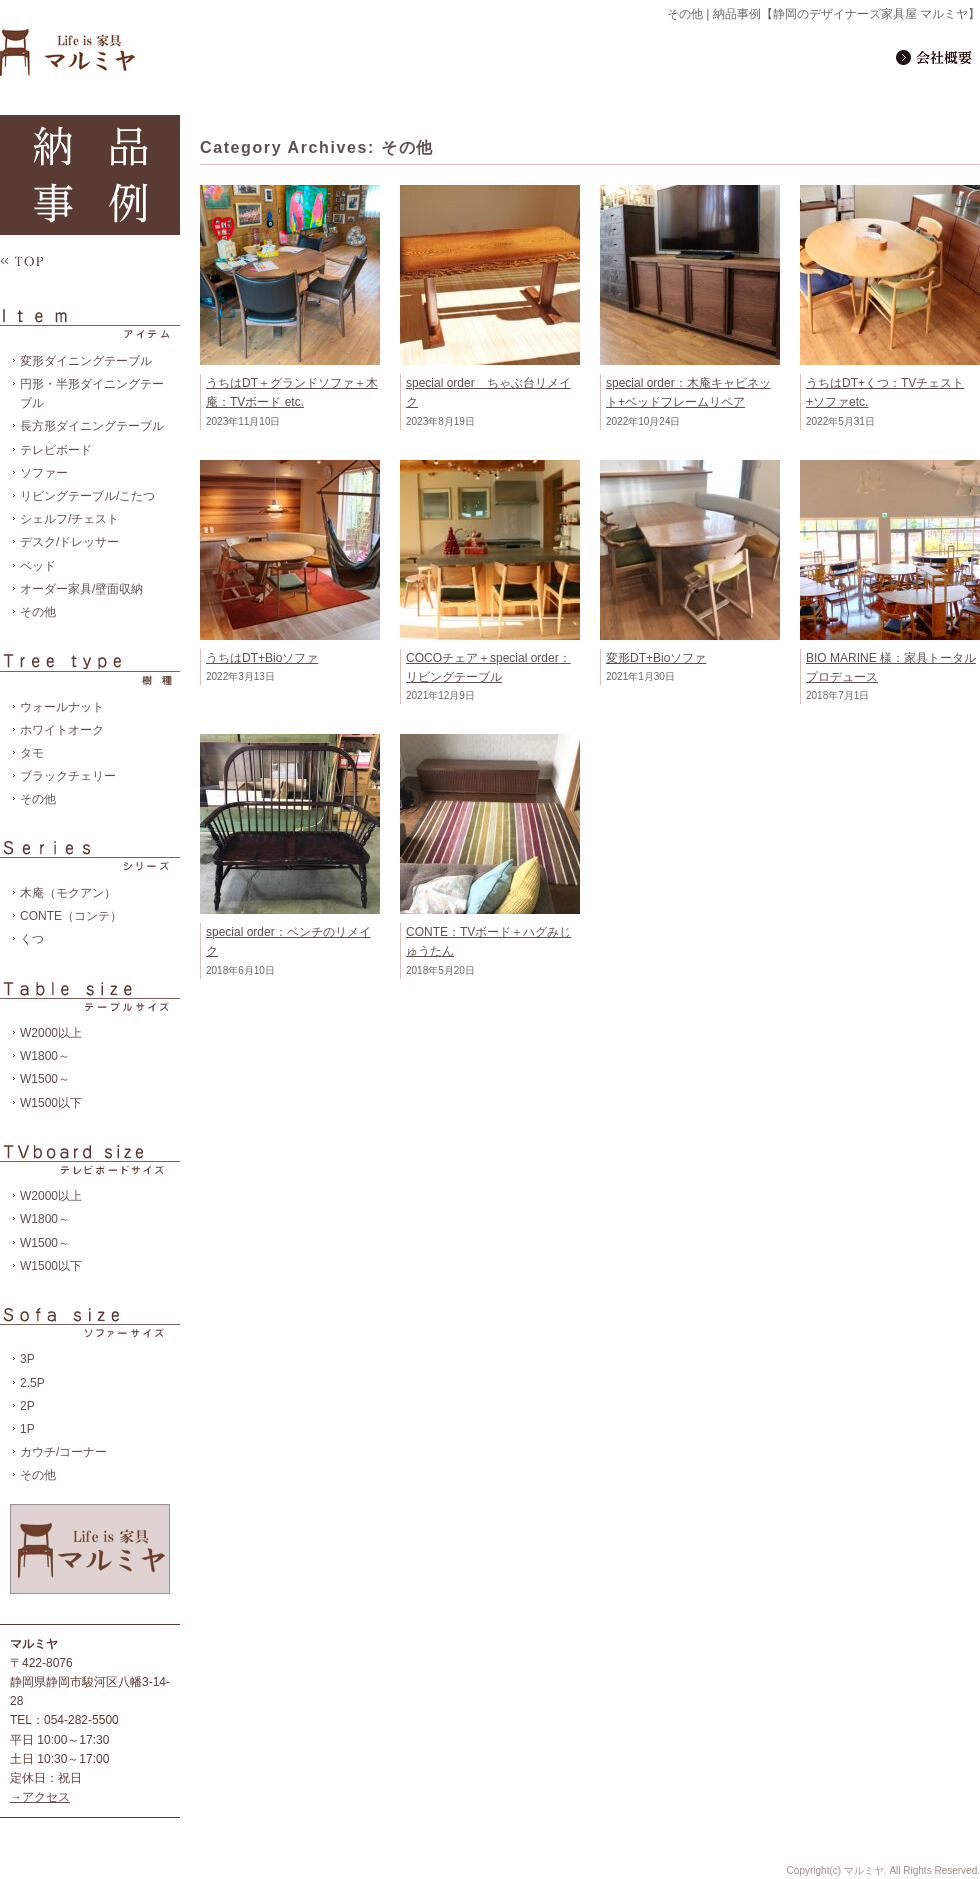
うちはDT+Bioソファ (262, 658)
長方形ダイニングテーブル (92, 426)
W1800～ (45, 1056)
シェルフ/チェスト (69, 519)
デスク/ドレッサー (69, 542)
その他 (38, 612)
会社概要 (936, 56)
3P (27, 1359)
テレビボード (56, 450)
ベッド (38, 566)
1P (27, 1429)
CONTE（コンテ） (71, 916)
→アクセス (40, 1797)
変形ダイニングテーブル (86, 361)
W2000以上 (51, 1033)
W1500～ (45, 1079)
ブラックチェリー (68, 776)
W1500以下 (51, 1103)
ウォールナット (62, 707)
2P (27, 1406)
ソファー (44, 473)
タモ (32, 753)
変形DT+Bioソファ (656, 658)
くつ (32, 939)
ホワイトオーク (62, 730)
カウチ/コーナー (63, 1452)
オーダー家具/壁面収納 (81, 589)
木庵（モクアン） (68, 893)
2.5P (32, 1383)
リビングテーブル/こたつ (87, 496)
